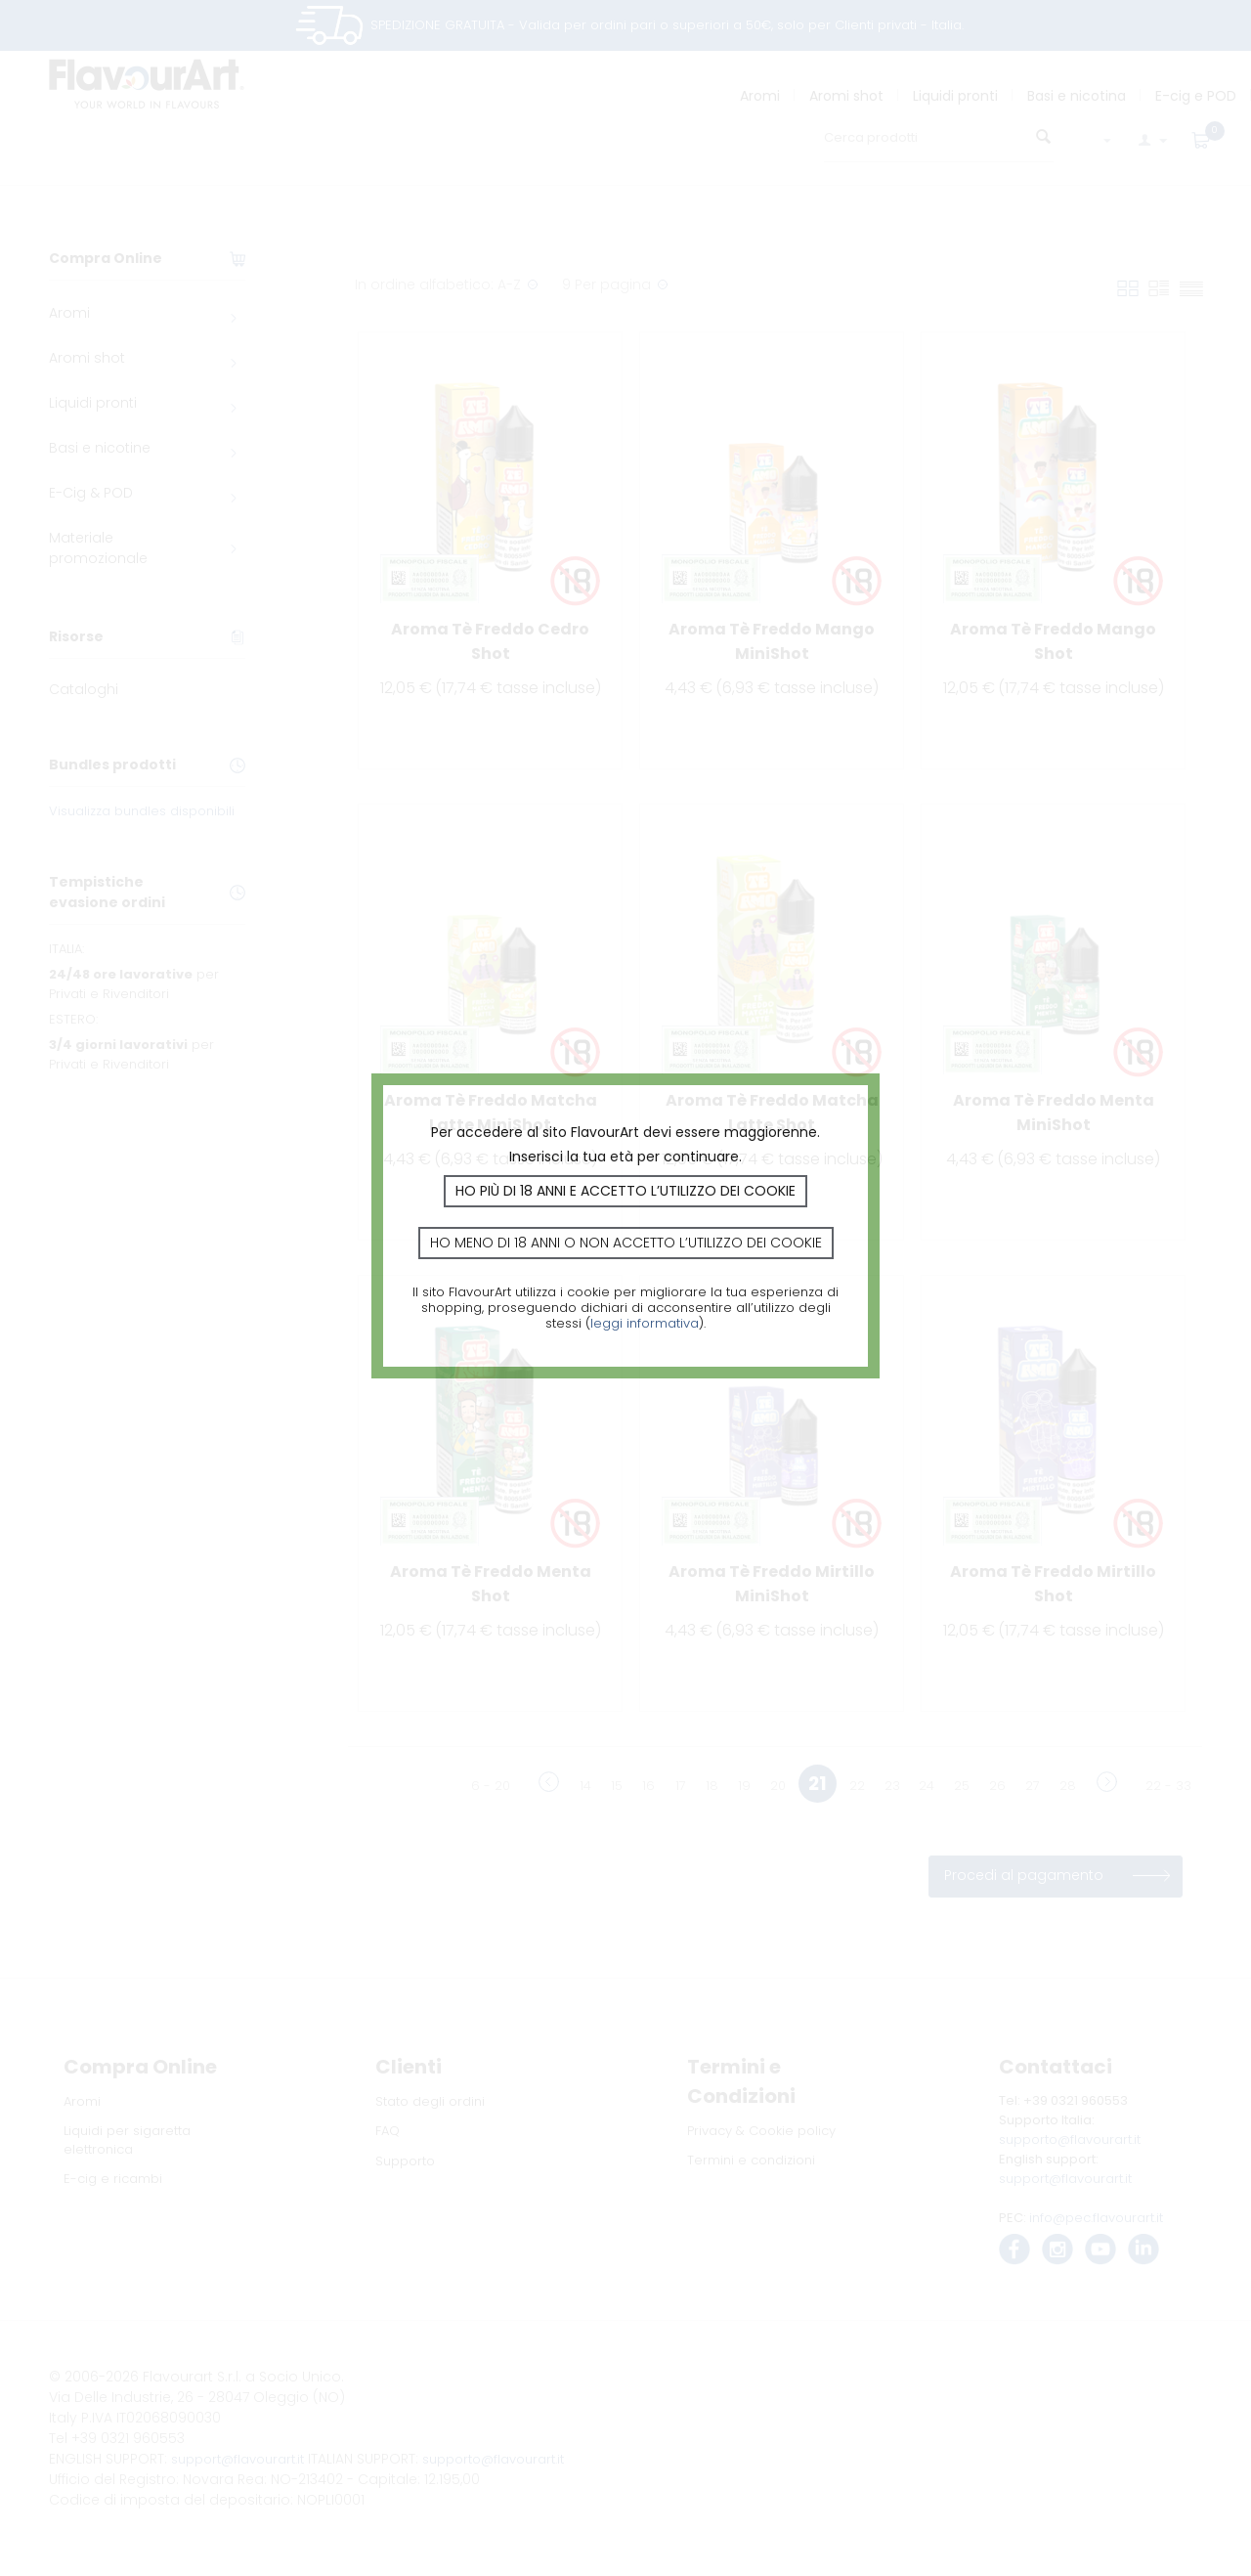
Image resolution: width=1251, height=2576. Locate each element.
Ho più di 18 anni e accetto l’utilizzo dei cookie (625, 1191)
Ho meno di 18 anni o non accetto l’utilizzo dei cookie (626, 1242)
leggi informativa (644, 1323)
